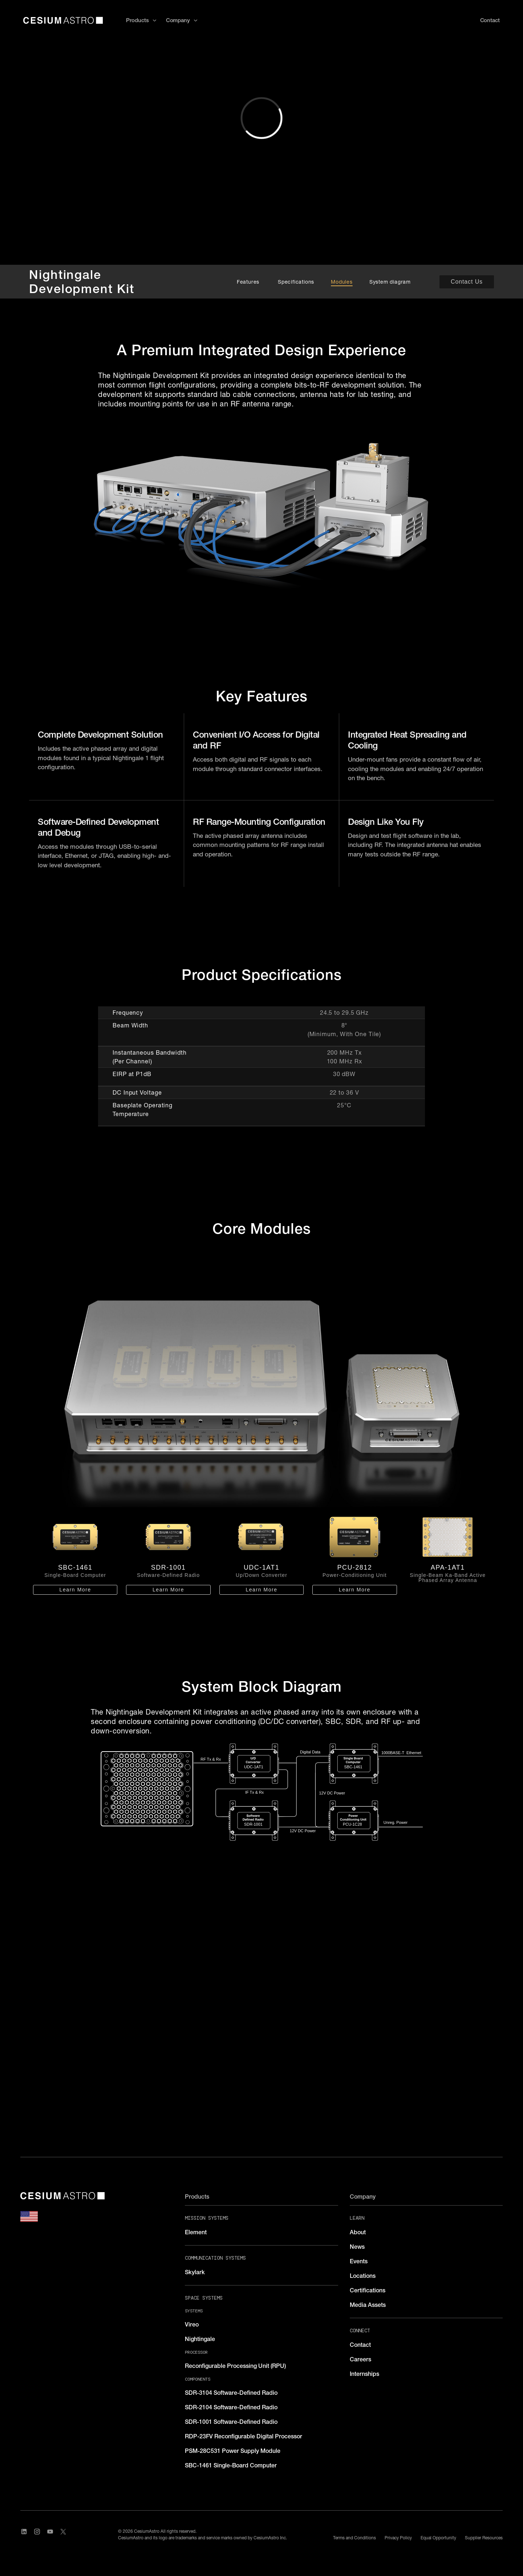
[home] (63, 20)
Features (249, 282)
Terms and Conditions (354, 2537)
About (358, 2232)
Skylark (195, 2272)
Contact (360, 2344)
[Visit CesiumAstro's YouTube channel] (50, 2534)
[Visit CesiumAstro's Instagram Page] (37, 2534)
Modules (342, 282)
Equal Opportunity (438, 2537)
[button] (141, 20)
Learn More (75, 1590)
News (357, 2246)
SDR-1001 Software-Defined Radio (231, 2421)
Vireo (192, 2324)
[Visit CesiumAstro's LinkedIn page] (24, 2534)
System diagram (390, 282)
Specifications (296, 282)
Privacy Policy (398, 2537)
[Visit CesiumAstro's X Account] (63, 2534)
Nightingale (200, 2338)
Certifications (367, 2290)
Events (359, 2261)
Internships (364, 2373)
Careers (360, 2359)
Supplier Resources (484, 2537)
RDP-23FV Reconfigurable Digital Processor (243, 2436)
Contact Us (467, 282)
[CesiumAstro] (62, 2195)
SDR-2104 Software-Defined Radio (231, 2407)
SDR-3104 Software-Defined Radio (231, 2392)
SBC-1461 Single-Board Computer (231, 2465)
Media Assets (368, 2304)
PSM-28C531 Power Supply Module (232, 2450)
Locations (363, 2275)
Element (196, 2232)
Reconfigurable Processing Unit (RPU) (235, 2365)
